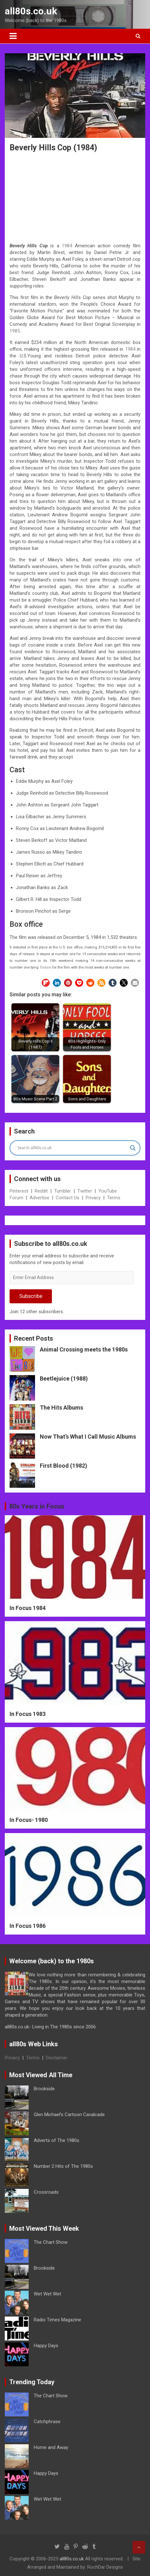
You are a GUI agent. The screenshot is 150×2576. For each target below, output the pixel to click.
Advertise (39, 1198)
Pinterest (19, 1191)
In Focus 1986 (28, 1925)
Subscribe (30, 1296)
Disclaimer (57, 2058)
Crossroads (46, 2192)
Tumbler (62, 1191)
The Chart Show (51, 2242)
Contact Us (67, 1198)
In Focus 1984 (28, 1608)
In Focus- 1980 (29, 1819)
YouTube (107, 1191)
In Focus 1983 (28, 1714)
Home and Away (51, 2447)
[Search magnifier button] (132, 1147)
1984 (67, 246)
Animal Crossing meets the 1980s (84, 1349)
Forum (16, 1198)
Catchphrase (47, 2421)
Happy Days (46, 2345)
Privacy (93, 1198)
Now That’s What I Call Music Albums (88, 1436)
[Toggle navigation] (13, 36)
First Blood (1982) (63, 1465)
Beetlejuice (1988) (64, 1378)
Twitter (84, 1191)
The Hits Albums (61, 1407)
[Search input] (72, 1147)
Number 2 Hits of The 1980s (63, 2166)
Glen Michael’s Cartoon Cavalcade (69, 2114)
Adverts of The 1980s (56, 2140)
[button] (46, 983)
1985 (15, 331)
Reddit (41, 1191)
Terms (113, 1198)
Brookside (44, 2089)
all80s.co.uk (31, 11)
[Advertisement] (75, 196)
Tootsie (45, 967)
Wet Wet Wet (47, 2294)
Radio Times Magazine (57, 2320)
